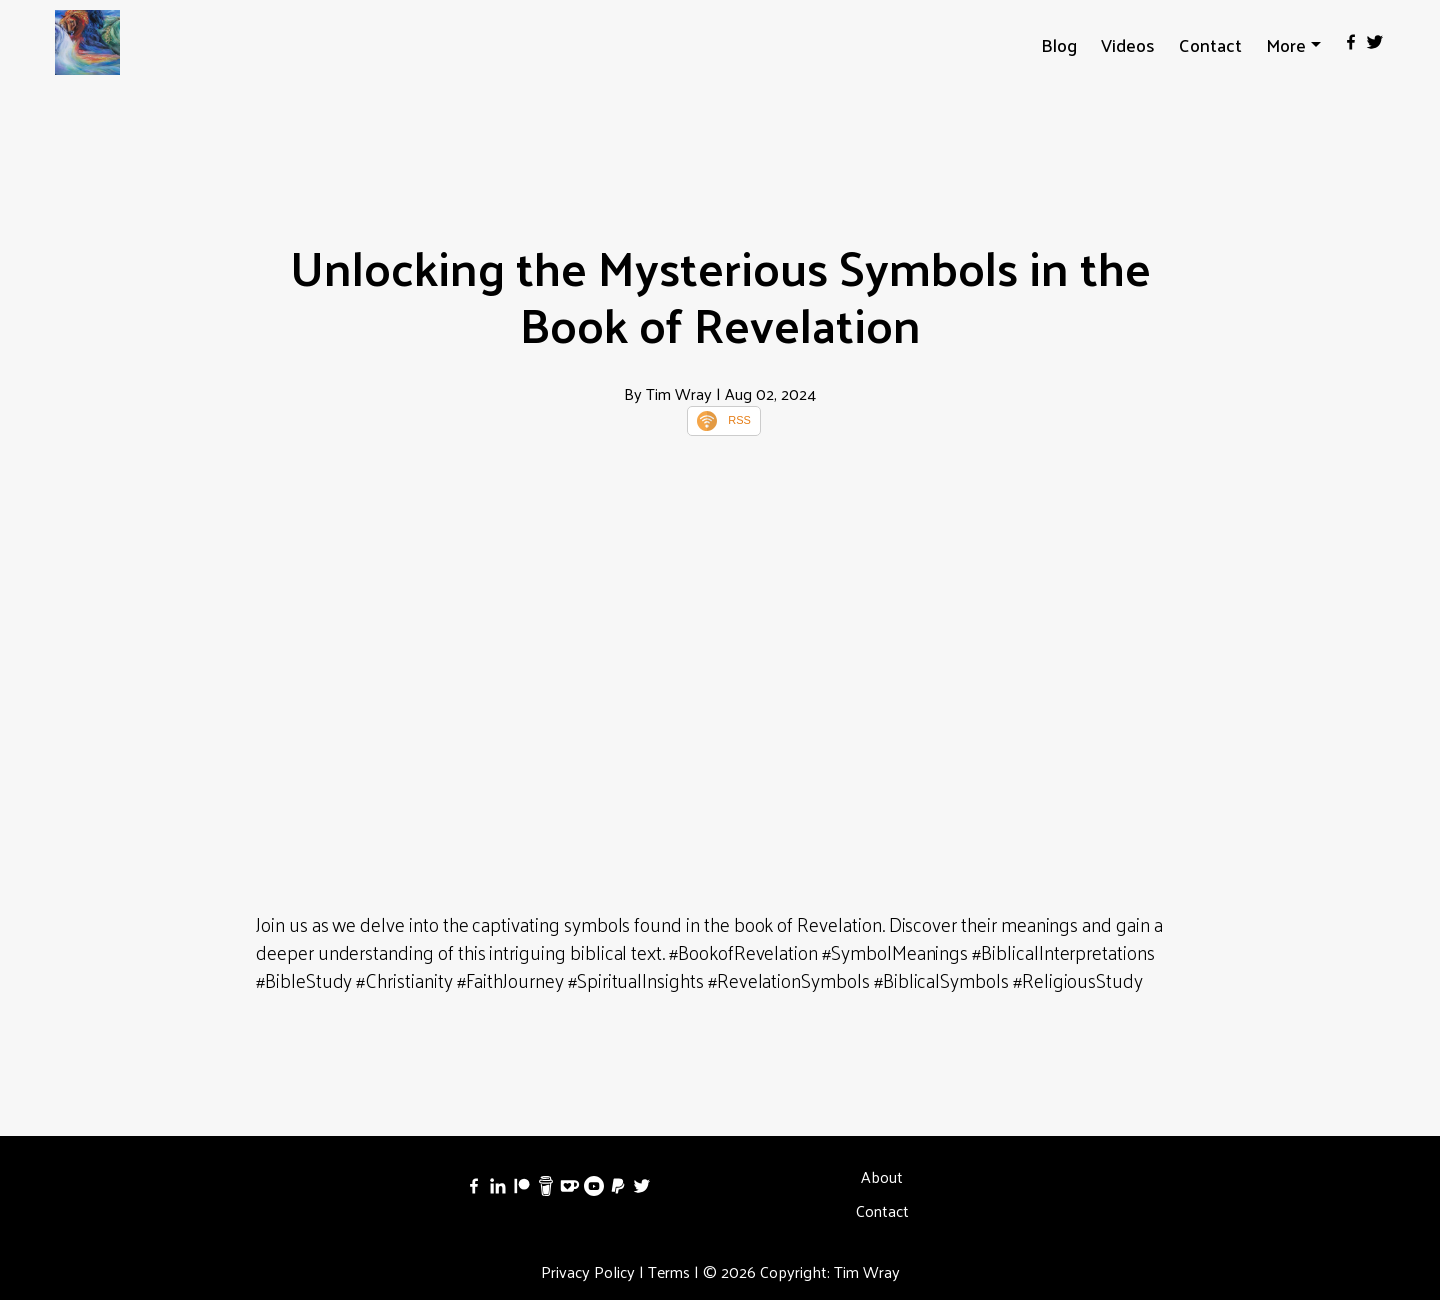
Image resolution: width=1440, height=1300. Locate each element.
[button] (1293, 44)
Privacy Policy (588, 1271)
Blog (1059, 44)
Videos (1128, 44)
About (882, 1176)
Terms (669, 1271)
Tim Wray (867, 1271)
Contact (1210, 44)
